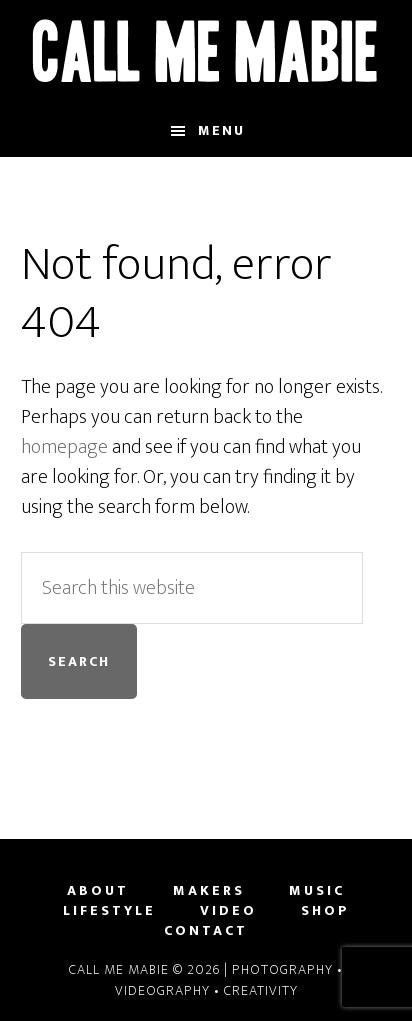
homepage (64, 447)
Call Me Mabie (206, 53)
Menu (221, 130)
